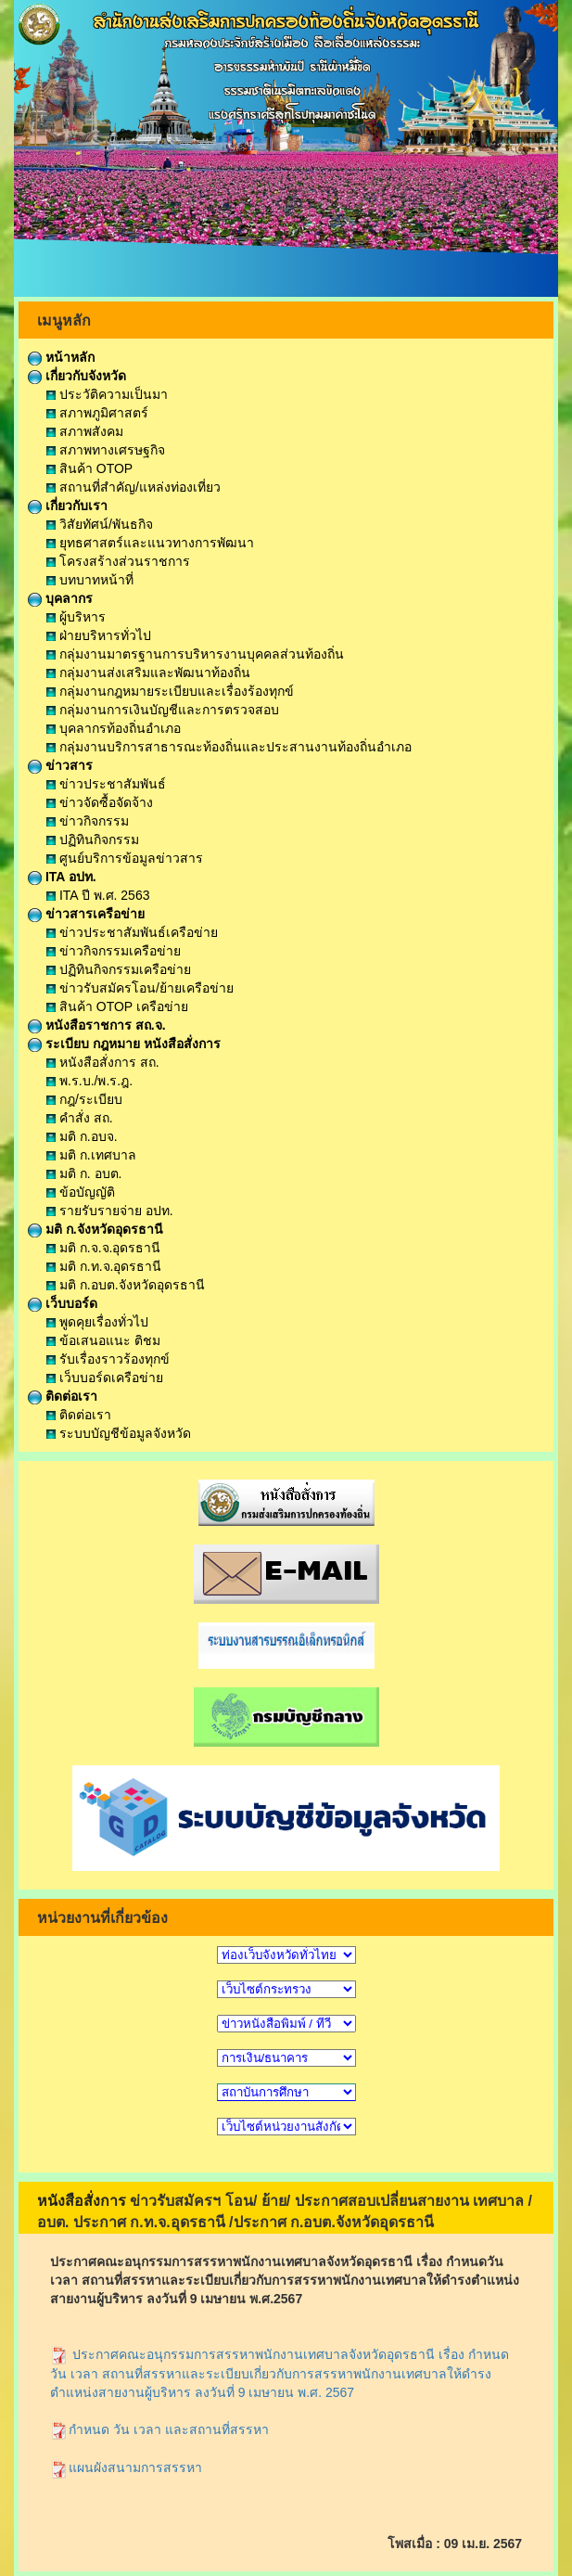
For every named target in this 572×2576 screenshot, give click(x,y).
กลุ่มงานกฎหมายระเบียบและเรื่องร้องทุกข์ (170, 691)
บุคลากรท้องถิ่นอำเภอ (113, 728)
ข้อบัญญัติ (80, 1192)
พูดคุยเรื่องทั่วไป (97, 1321)
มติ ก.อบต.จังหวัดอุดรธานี (125, 1284)
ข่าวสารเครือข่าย (86, 913)
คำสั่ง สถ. (79, 1117)
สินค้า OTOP (89, 468)
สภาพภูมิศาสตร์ (97, 412)
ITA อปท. (62, 876)
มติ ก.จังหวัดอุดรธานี (95, 1229)
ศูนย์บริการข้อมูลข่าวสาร (124, 858)
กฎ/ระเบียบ (84, 1099)
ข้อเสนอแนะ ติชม (103, 1340)
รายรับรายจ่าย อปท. (109, 1210)
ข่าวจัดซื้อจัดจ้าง (99, 802)
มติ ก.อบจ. (82, 1136)
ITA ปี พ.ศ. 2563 (97, 895)
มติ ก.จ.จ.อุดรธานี (103, 1247)
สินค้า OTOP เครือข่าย (117, 1006)
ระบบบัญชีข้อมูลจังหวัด (118, 1433)
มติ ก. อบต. (83, 1173)
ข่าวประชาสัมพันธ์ (106, 783)
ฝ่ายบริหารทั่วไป (98, 635)
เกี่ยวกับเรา (68, 505)
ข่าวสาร (60, 765)
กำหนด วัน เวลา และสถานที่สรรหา (159, 2429)
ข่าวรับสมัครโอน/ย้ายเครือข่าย (140, 987)
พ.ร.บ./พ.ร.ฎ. (89, 1080)
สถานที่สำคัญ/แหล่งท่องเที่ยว (133, 487)
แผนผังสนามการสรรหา (126, 2467)
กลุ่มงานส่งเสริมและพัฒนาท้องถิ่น (148, 672)
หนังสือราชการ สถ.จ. (97, 1025)
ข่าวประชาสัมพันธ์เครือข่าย (132, 932)
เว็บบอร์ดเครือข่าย (104, 1377)
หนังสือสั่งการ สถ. (102, 1062)
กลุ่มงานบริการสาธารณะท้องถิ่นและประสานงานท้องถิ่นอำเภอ (229, 746)
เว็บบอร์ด (62, 1303)
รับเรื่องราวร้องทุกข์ (108, 1359)
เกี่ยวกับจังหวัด (77, 375)
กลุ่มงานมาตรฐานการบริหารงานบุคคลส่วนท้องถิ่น (195, 654)
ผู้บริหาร (76, 616)
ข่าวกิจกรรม (87, 821)
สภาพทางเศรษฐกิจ (105, 449)
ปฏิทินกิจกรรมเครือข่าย (118, 969)
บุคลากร (60, 598)
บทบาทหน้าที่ (89, 579)
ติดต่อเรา (62, 1396)
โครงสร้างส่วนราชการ (118, 561)
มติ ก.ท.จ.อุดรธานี (103, 1266)
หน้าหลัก (61, 357)
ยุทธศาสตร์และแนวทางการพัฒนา (150, 542)
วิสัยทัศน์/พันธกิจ (99, 524)
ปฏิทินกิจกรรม (92, 839)
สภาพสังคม (84, 431)
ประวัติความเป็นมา (107, 394)
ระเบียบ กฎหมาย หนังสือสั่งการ (124, 1043)
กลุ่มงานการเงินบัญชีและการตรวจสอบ (162, 709)
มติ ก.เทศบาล (91, 1154)
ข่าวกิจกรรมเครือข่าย (113, 950)
